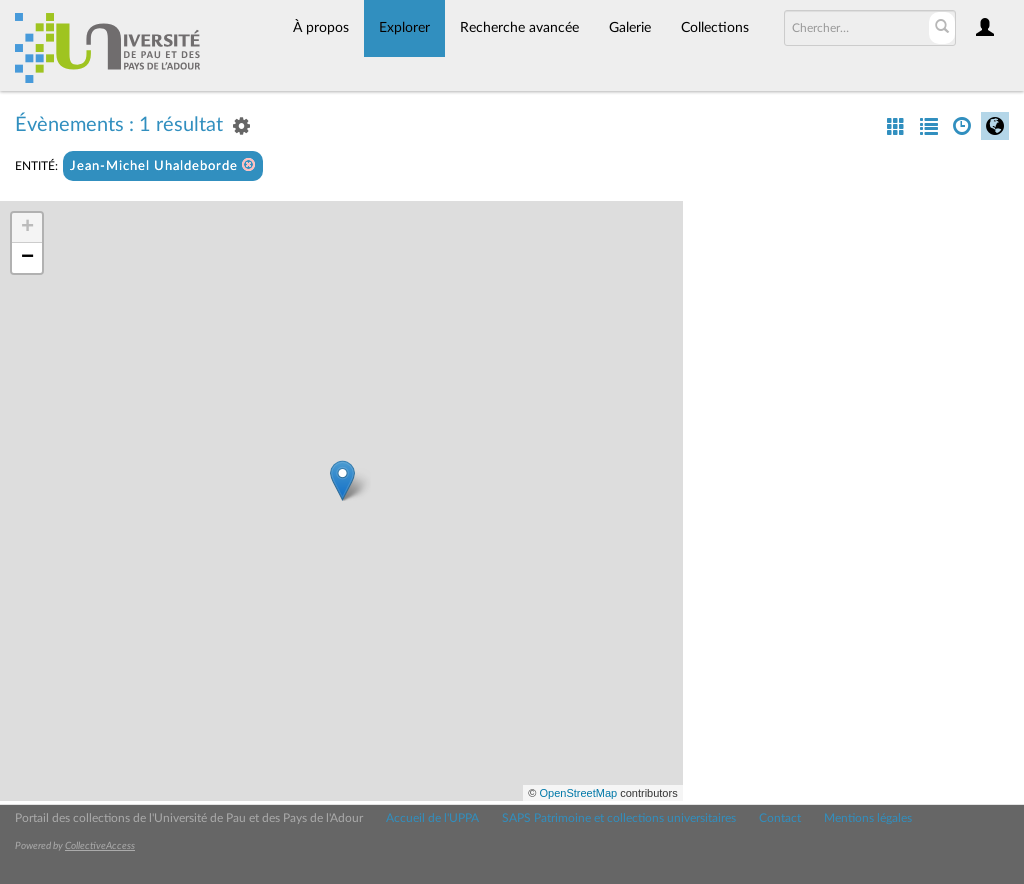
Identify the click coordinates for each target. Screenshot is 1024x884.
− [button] (27, 258)
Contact (780, 818)
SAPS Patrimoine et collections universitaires (619, 818)
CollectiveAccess (100, 846)
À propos (321, 28)
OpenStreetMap (578, 793)
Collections (715, 28)
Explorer (404, 28)
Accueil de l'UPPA (432, 818)
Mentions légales (868, 818)
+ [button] (27, 228)
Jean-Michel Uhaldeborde (163, 165)
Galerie (630, 28)
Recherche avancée (519, 28)
